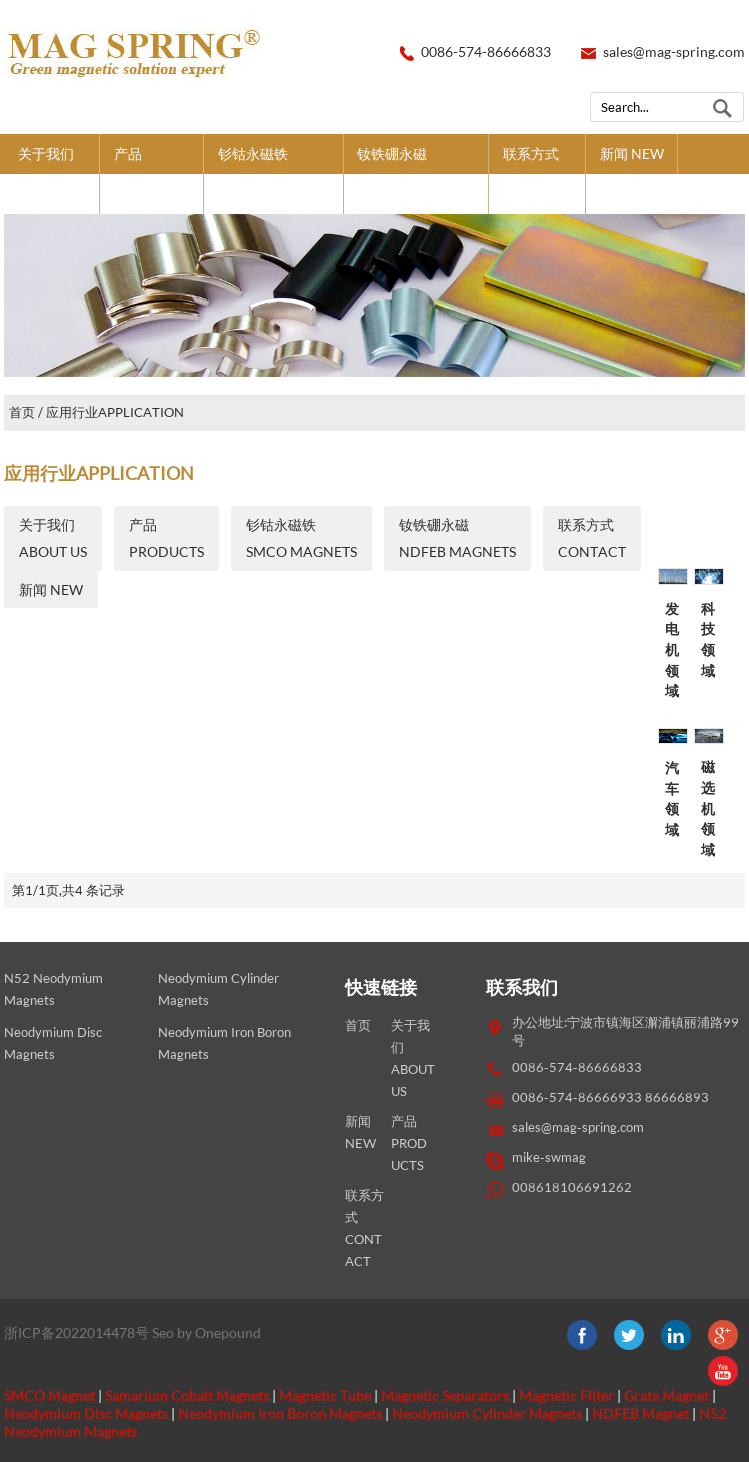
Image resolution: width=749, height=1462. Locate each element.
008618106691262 (572, 1187)
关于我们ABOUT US (52, 173)
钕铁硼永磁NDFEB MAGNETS (415, 173)
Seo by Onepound (206, 1332)
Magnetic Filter (566, 1395)
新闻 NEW (632, 153)
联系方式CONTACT (537, 173)
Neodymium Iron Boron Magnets (280, 1413)
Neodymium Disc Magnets (86, 1413)
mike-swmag (549, 1157)
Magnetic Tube (325, 1395)
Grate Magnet (666, 1395)
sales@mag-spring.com (674, 51)
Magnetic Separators (445, 1395)
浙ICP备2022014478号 (76, 1332)
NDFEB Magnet (640, 1413)
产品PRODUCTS (151, 173)
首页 (22, 412)
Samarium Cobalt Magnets (187, 1395)
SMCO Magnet (49, 1395)
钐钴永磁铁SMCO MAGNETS (273, 173)
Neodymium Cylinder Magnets (487, 1413)
